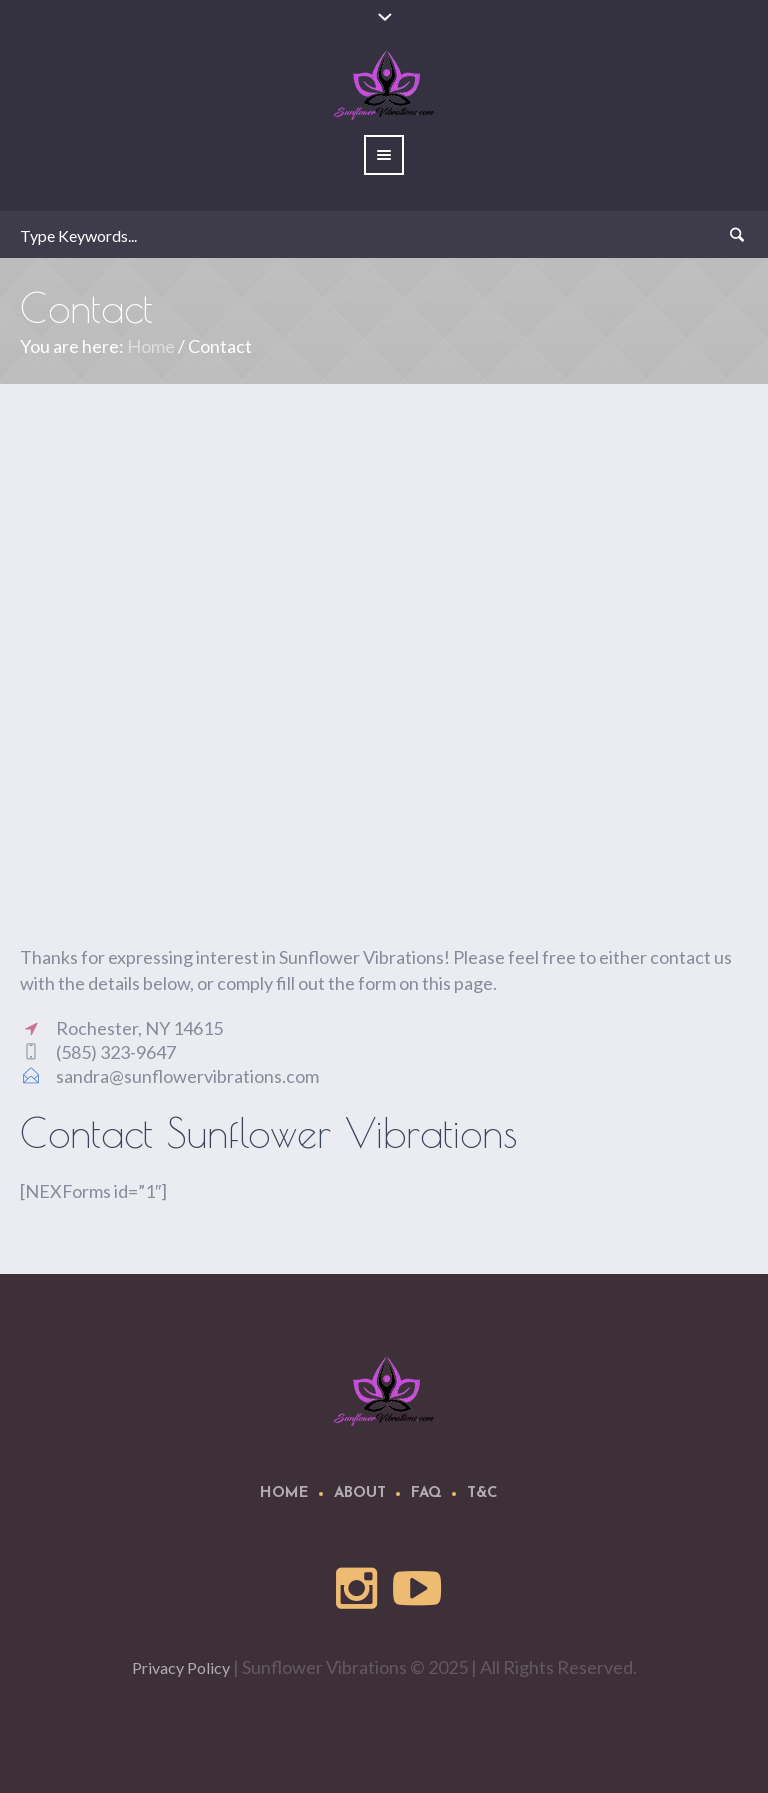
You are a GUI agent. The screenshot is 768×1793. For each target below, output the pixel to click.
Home (151, 346)
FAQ (426, 1493)
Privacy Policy (181, 1667)
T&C (482, 1493)
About (360, 1493)
